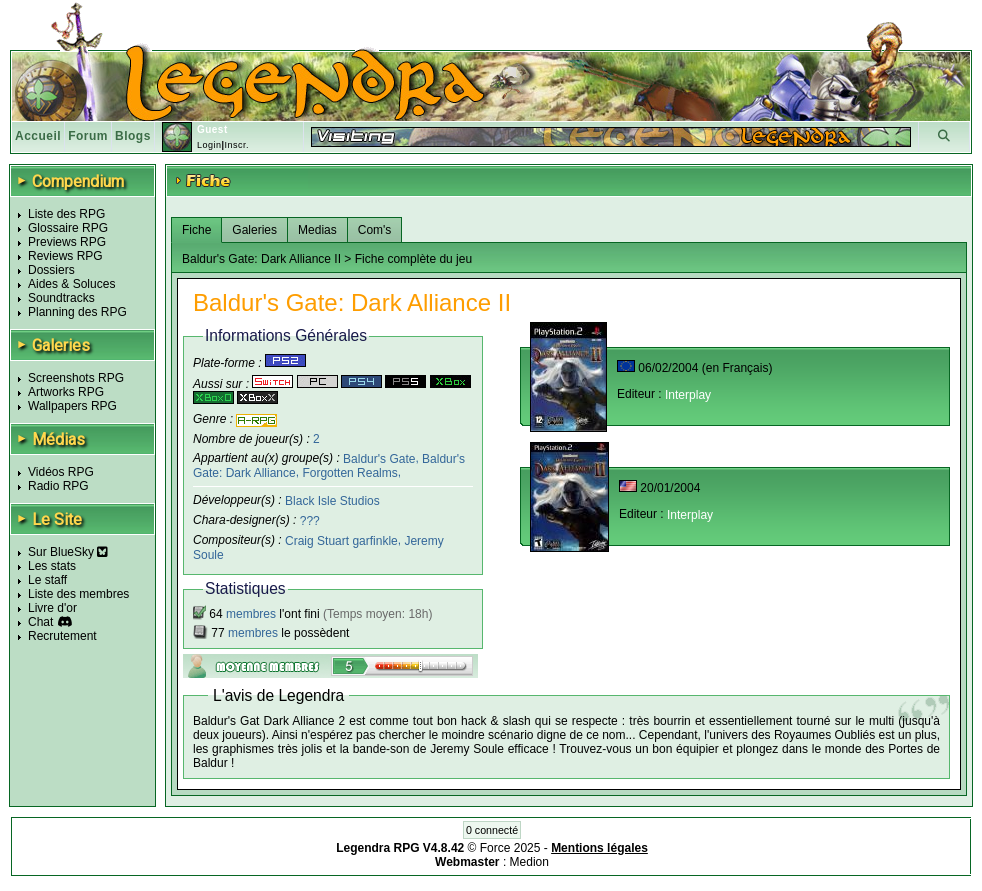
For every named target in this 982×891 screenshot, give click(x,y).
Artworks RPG (66, 392)
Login (209, 145)
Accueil (38, 136)
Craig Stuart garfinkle (341, 541)
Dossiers (51, 270)
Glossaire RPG (68, 228)
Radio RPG (58, 486)
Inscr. (236, 145)
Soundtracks (61, 298)
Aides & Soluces (71, 284)
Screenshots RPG (76, 378)
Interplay (688, 395)
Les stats (52, 566)
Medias (317, 230)
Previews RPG (67, 242)
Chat (40, 622)
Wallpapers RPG (72, 406)
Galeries (254, 230)
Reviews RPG (65, 256)
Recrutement (62, 636)
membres (251, 614)
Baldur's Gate (379, 458)
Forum (88, 136)
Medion (529, 862)
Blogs (133, 136)
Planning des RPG (77, 312)
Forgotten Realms (349, 473)
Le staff (47, 580)
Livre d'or (52, 608)
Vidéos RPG (61, 472)
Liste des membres (78, 594)
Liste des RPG (66, 214)
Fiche (196, 230)
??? (310, 521)
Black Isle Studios (332, 501)
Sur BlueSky (68, 552)
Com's (375, 230)
